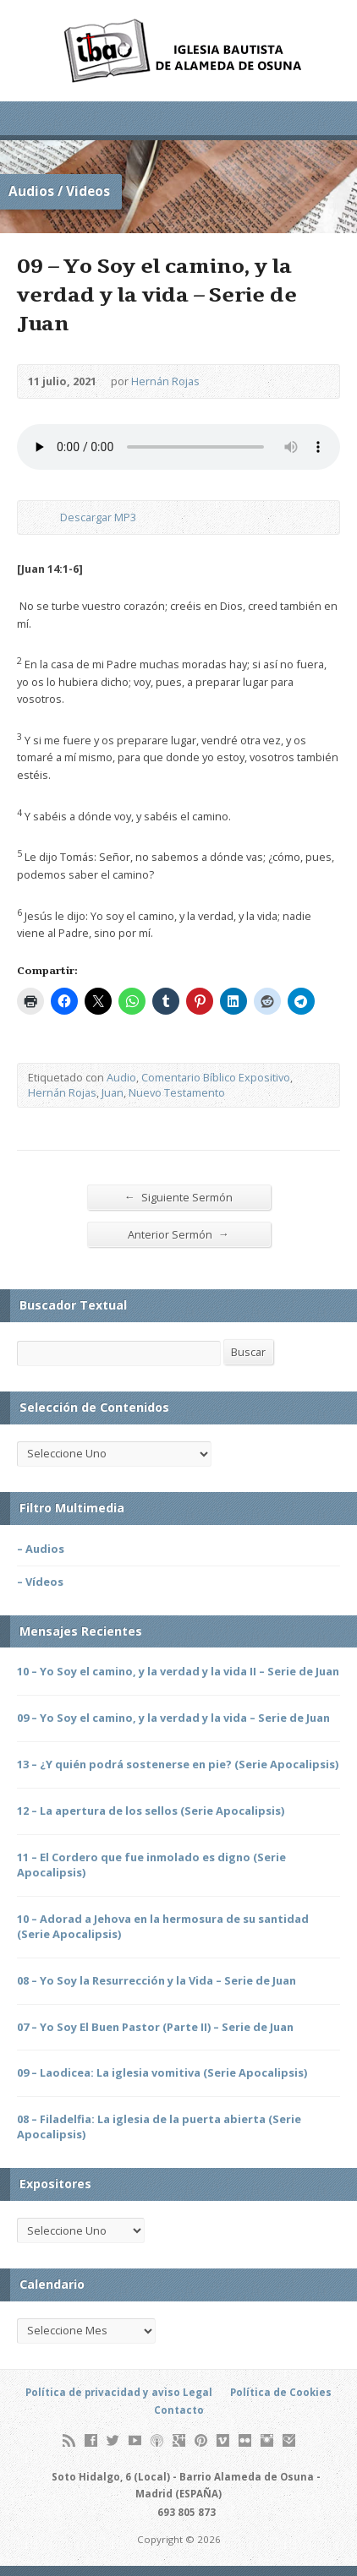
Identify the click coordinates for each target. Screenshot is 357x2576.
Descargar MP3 (98, 517)
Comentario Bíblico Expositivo (215, 1077)
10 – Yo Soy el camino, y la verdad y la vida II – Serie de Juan (178, 1671)
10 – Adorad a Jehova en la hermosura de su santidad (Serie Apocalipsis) (163, 1926)
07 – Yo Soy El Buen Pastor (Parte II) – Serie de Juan (155, 2026)
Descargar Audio (46, 517)
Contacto (179, 2410)
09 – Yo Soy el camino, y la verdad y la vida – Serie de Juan (173, 1717)
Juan (113, 1092)
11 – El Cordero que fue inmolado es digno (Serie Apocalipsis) (151, 1864)
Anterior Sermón (178, 1234)
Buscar (248, 1351)
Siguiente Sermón (178, 1197)
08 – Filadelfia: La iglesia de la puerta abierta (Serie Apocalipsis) (159, 2126)
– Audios (40, 1548)
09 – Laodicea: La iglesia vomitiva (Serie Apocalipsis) (162, 2072)
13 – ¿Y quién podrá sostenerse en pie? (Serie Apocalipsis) (177, 1764)
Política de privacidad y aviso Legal (118, 2392)
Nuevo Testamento (177, 1092)
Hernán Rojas (165, 381)
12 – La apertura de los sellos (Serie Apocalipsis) (150, 1810)
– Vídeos (40, 1581)
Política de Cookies (281, 2392)
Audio (121, 1077)
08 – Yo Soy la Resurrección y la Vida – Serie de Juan (156, 1980)
